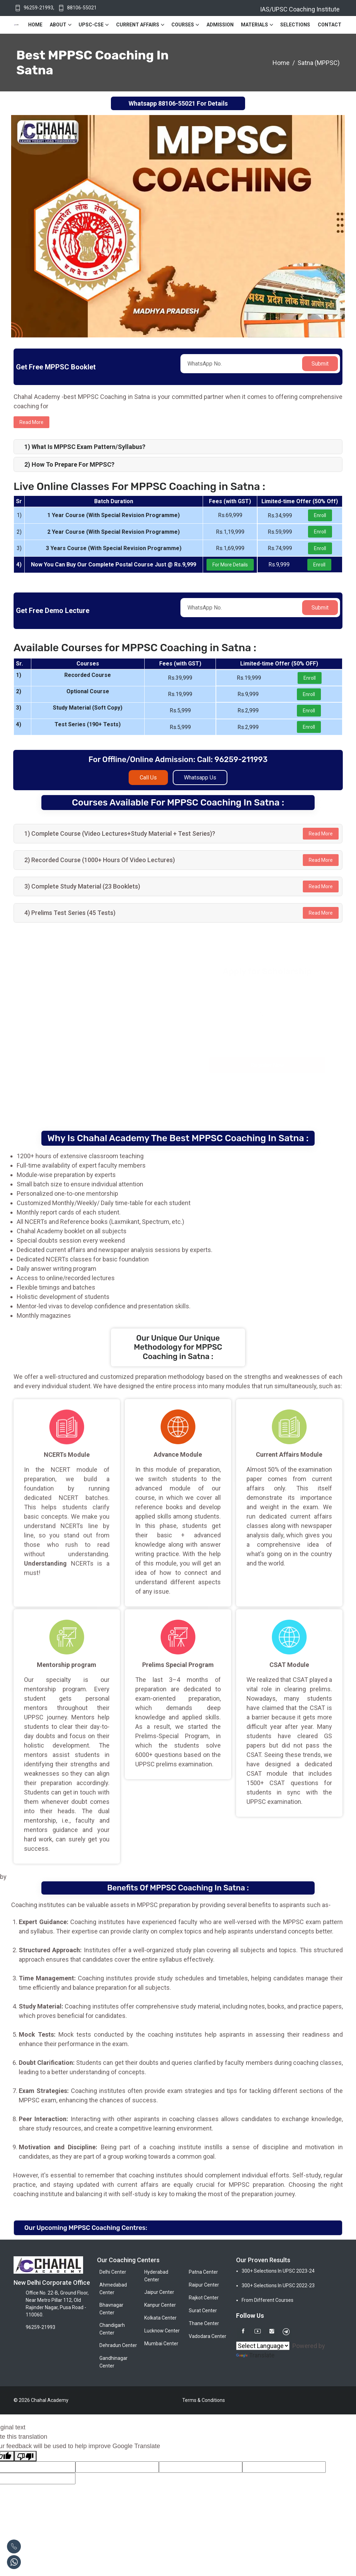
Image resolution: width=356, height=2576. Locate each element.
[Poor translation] (25, 2456)
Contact (329, 24)
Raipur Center (204, 2285)
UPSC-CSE (91, 24)
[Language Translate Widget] (263, 2345)
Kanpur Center (160, 2305)
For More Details (230, 564)
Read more (31, 422)
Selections (295, 24)
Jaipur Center (159, 2292)
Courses (182, 24)
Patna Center (203, 2272)
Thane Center (204, 2323)
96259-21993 (38, 7)
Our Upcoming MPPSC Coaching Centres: (85, 2228)
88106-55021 (82, 7)
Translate (255, 2355)
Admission (220, 24)
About (58, 24)
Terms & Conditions (203, 2400)
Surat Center (203, 2310)
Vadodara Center (207, 2336)
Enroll (320, 515)
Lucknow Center (162, 2330)
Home (35, 24)
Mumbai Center (161, 2343)
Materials (254, 24)
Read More (321, 833)
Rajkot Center (204, 2297)
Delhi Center (112, 2272)
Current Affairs (137, 24)
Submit (320, 363)
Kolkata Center (160, 2318)
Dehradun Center (118, 2345)
